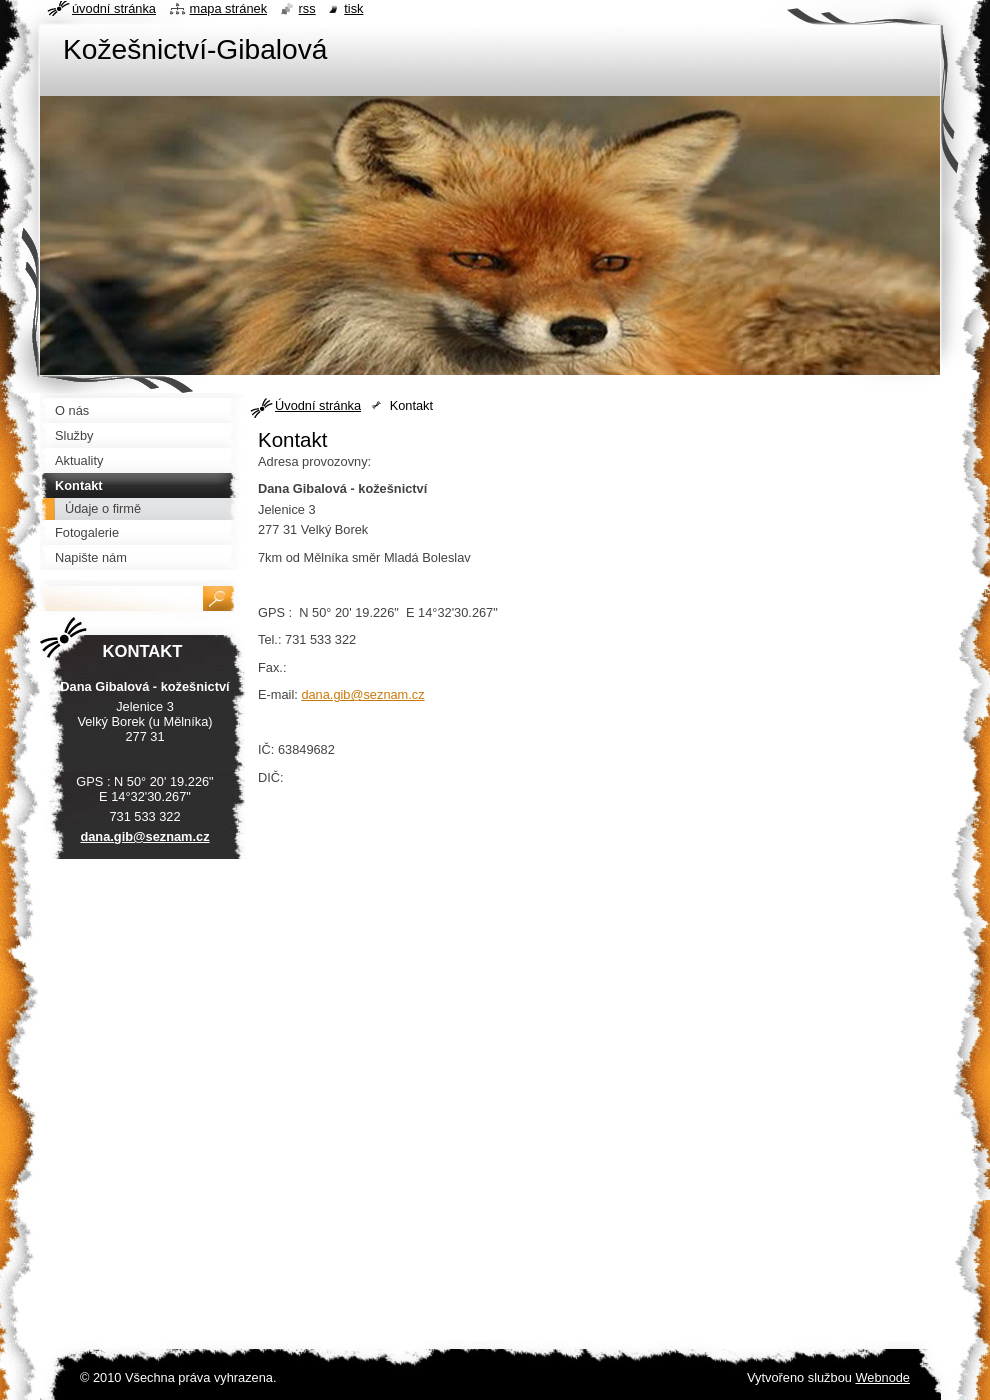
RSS (307, 8)
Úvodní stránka (318, 405)
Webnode (882, 1377)
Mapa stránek (229, 8)
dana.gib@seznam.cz (362, 694)
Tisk (353, 8)
